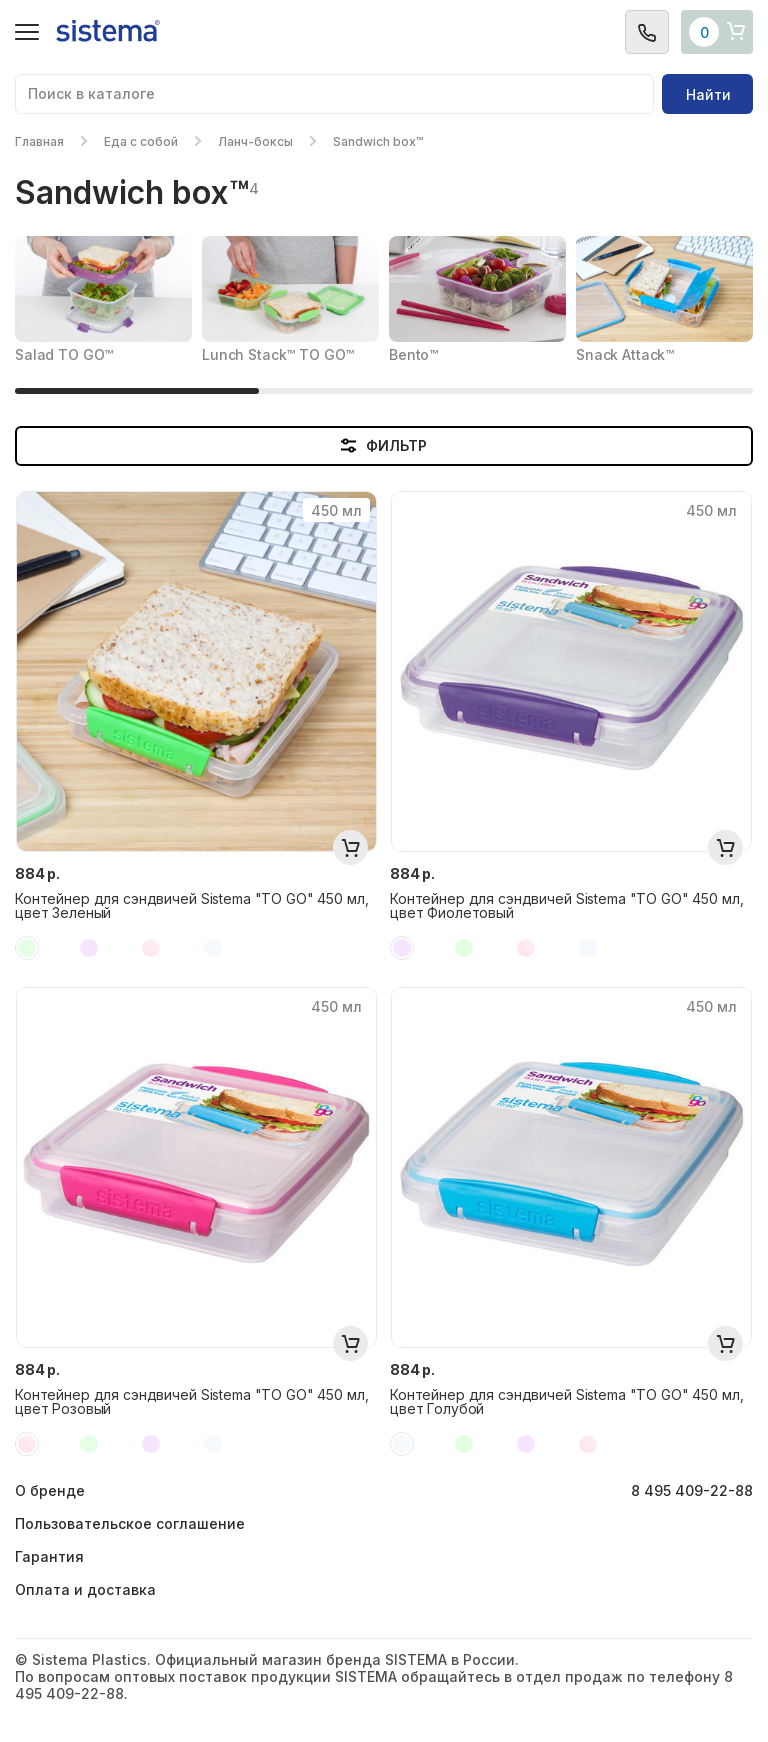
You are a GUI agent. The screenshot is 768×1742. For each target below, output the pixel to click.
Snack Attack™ (625, 354)
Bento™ (413, 354)
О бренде (50, 1490)
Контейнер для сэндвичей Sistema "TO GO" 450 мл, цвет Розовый (191, 1401)
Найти (708, 94)
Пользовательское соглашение (130, 1523)
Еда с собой (141, 141)
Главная (39, 141)
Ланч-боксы (255, 141)
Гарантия (49, 1556)
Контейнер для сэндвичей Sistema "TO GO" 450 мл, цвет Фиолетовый (566, 905)
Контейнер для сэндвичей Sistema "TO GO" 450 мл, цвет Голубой (566, 1401)
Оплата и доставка (85, 1589)
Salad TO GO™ (64, 354)
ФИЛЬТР (384, 445)
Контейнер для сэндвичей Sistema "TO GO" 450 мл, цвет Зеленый (191, 905)
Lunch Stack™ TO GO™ (278, 354)
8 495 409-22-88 (692, 1490)
